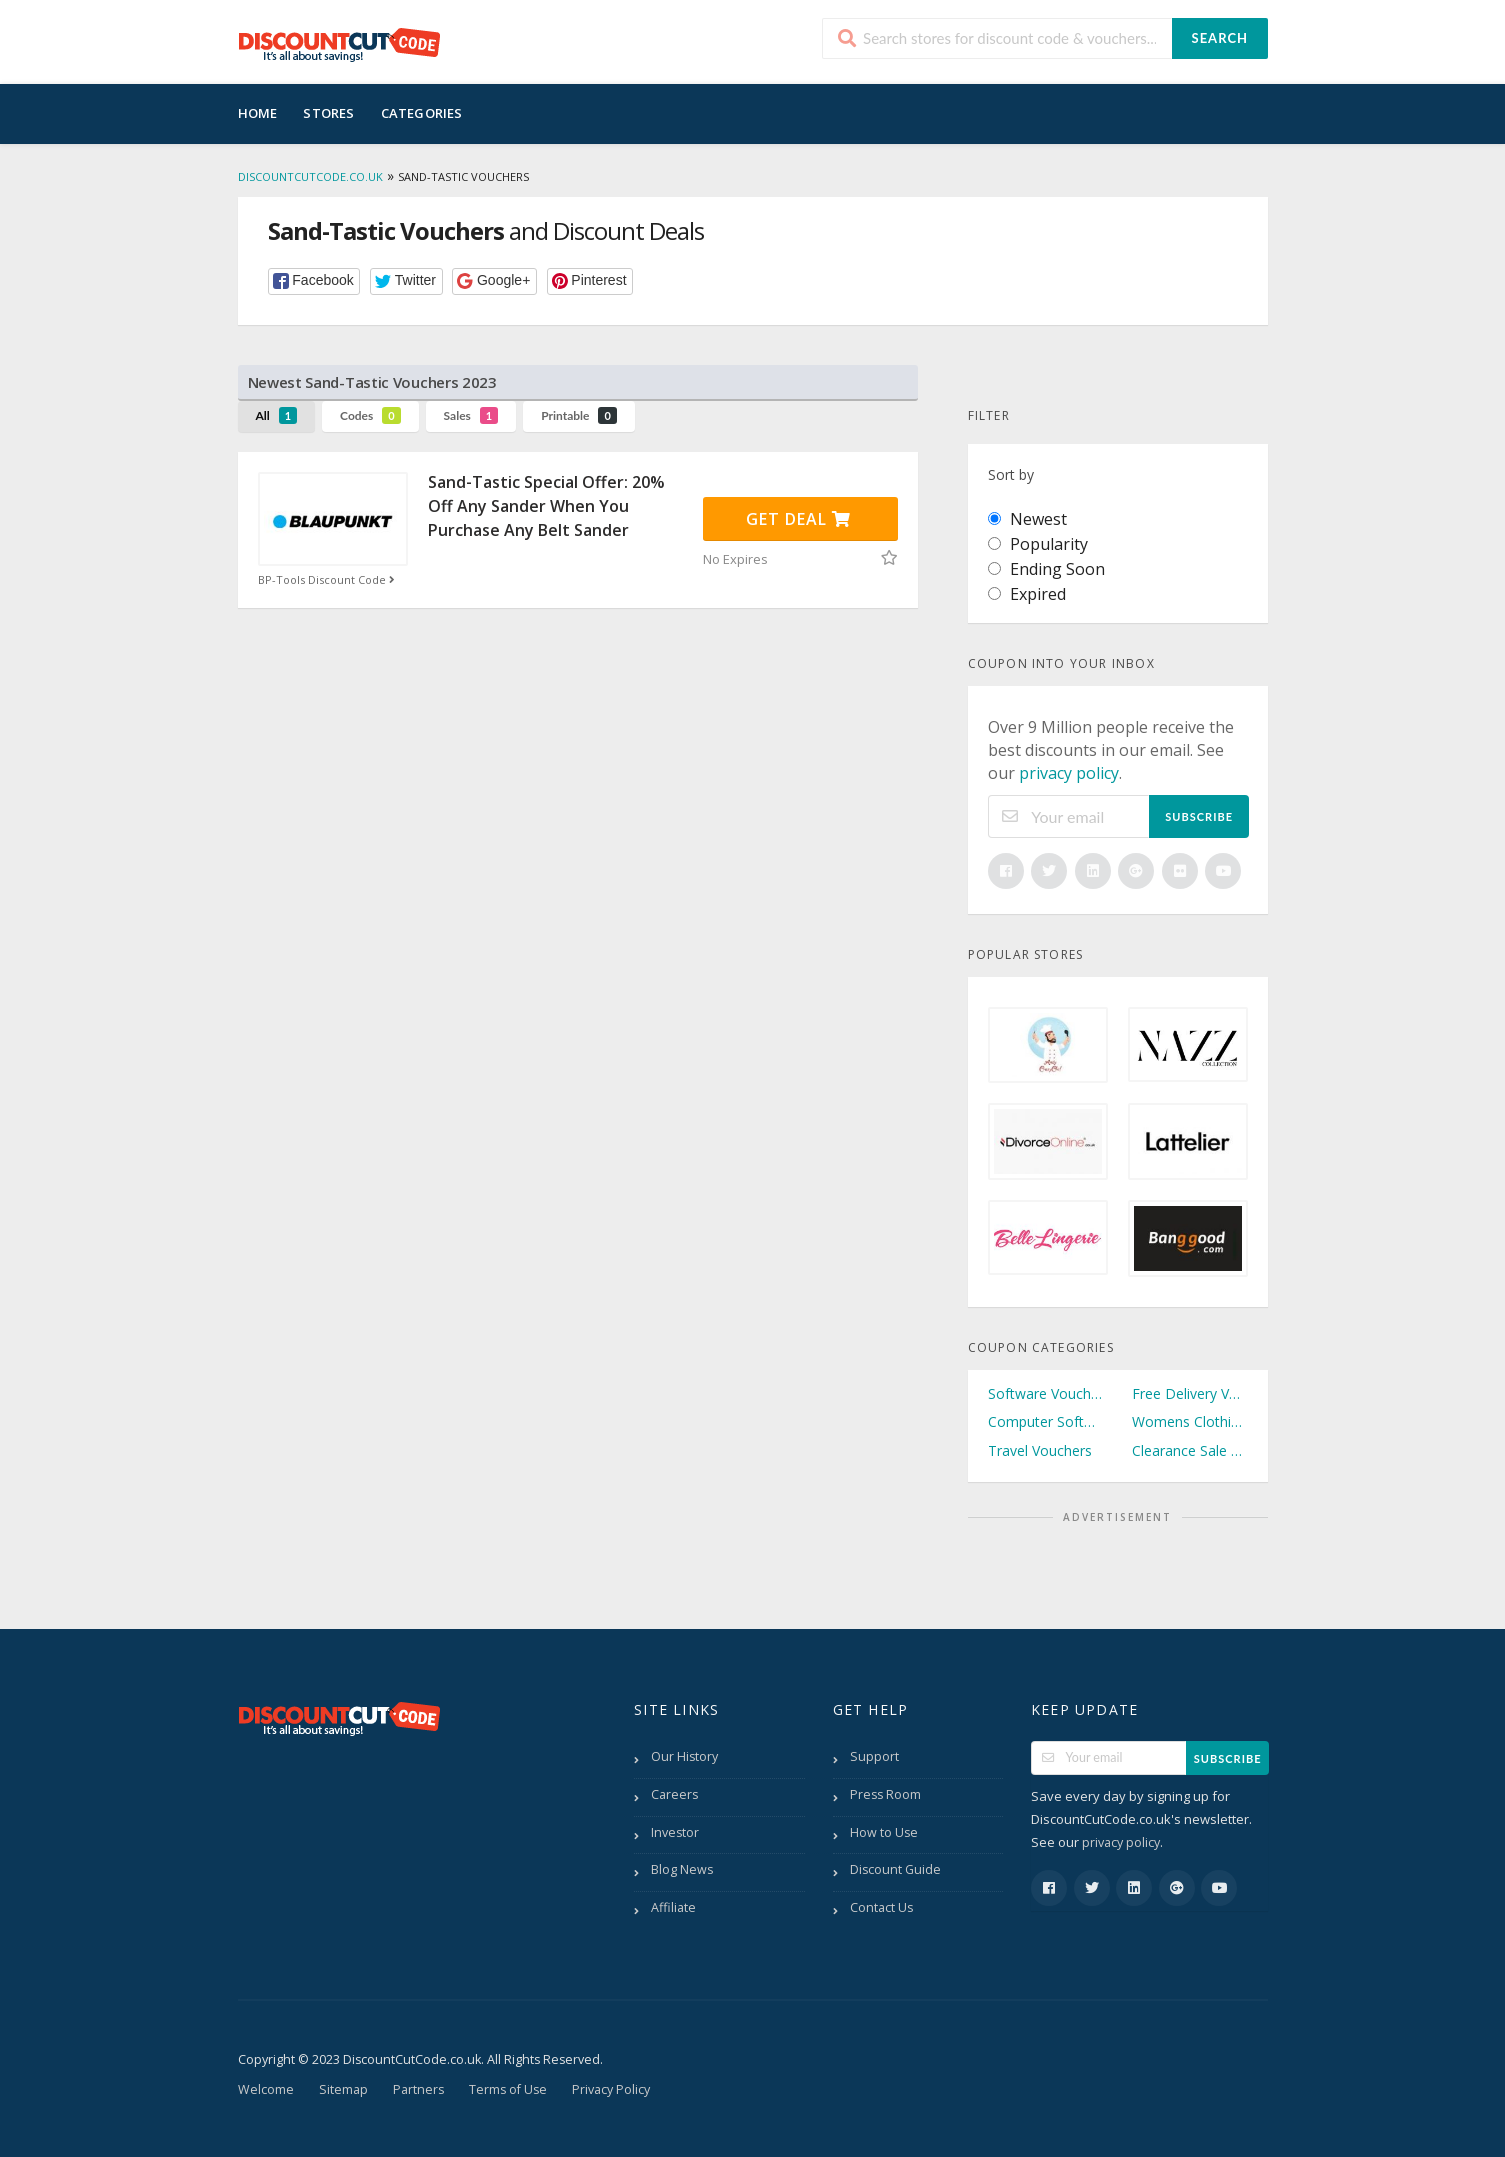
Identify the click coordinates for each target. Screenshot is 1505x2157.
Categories (422, 113)
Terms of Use (508, 2089)
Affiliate (673, 1907)
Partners (418, 2089)
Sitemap (343, 2089)
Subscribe (1199, 816)
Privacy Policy (611, 2089)
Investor (675, 1832)
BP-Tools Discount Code (328, 580)
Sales (471, 415)
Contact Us (881, 1907)
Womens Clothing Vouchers (1190, 1421)
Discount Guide (895, 1869)
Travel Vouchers (1040, 1450)
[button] (314, 281)
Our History (684, 1756)
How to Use (884, 1832)
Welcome (266, 2089)
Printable (579, 415)
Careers (674, 1794)
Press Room (885, 1794)
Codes (370, 415)
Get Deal (798, 519)
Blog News (682, 1869)
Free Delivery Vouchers (1190, 1393)
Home (258, 113)
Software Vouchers (1046, 1393)
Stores (328, 113)
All (277, 415)
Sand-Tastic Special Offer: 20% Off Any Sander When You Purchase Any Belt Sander (546, 506)
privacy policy (1069, 773)
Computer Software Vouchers (1046, 1421)
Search (1220, 38)
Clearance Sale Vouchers (1190, 1450)
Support (874, 1756)
